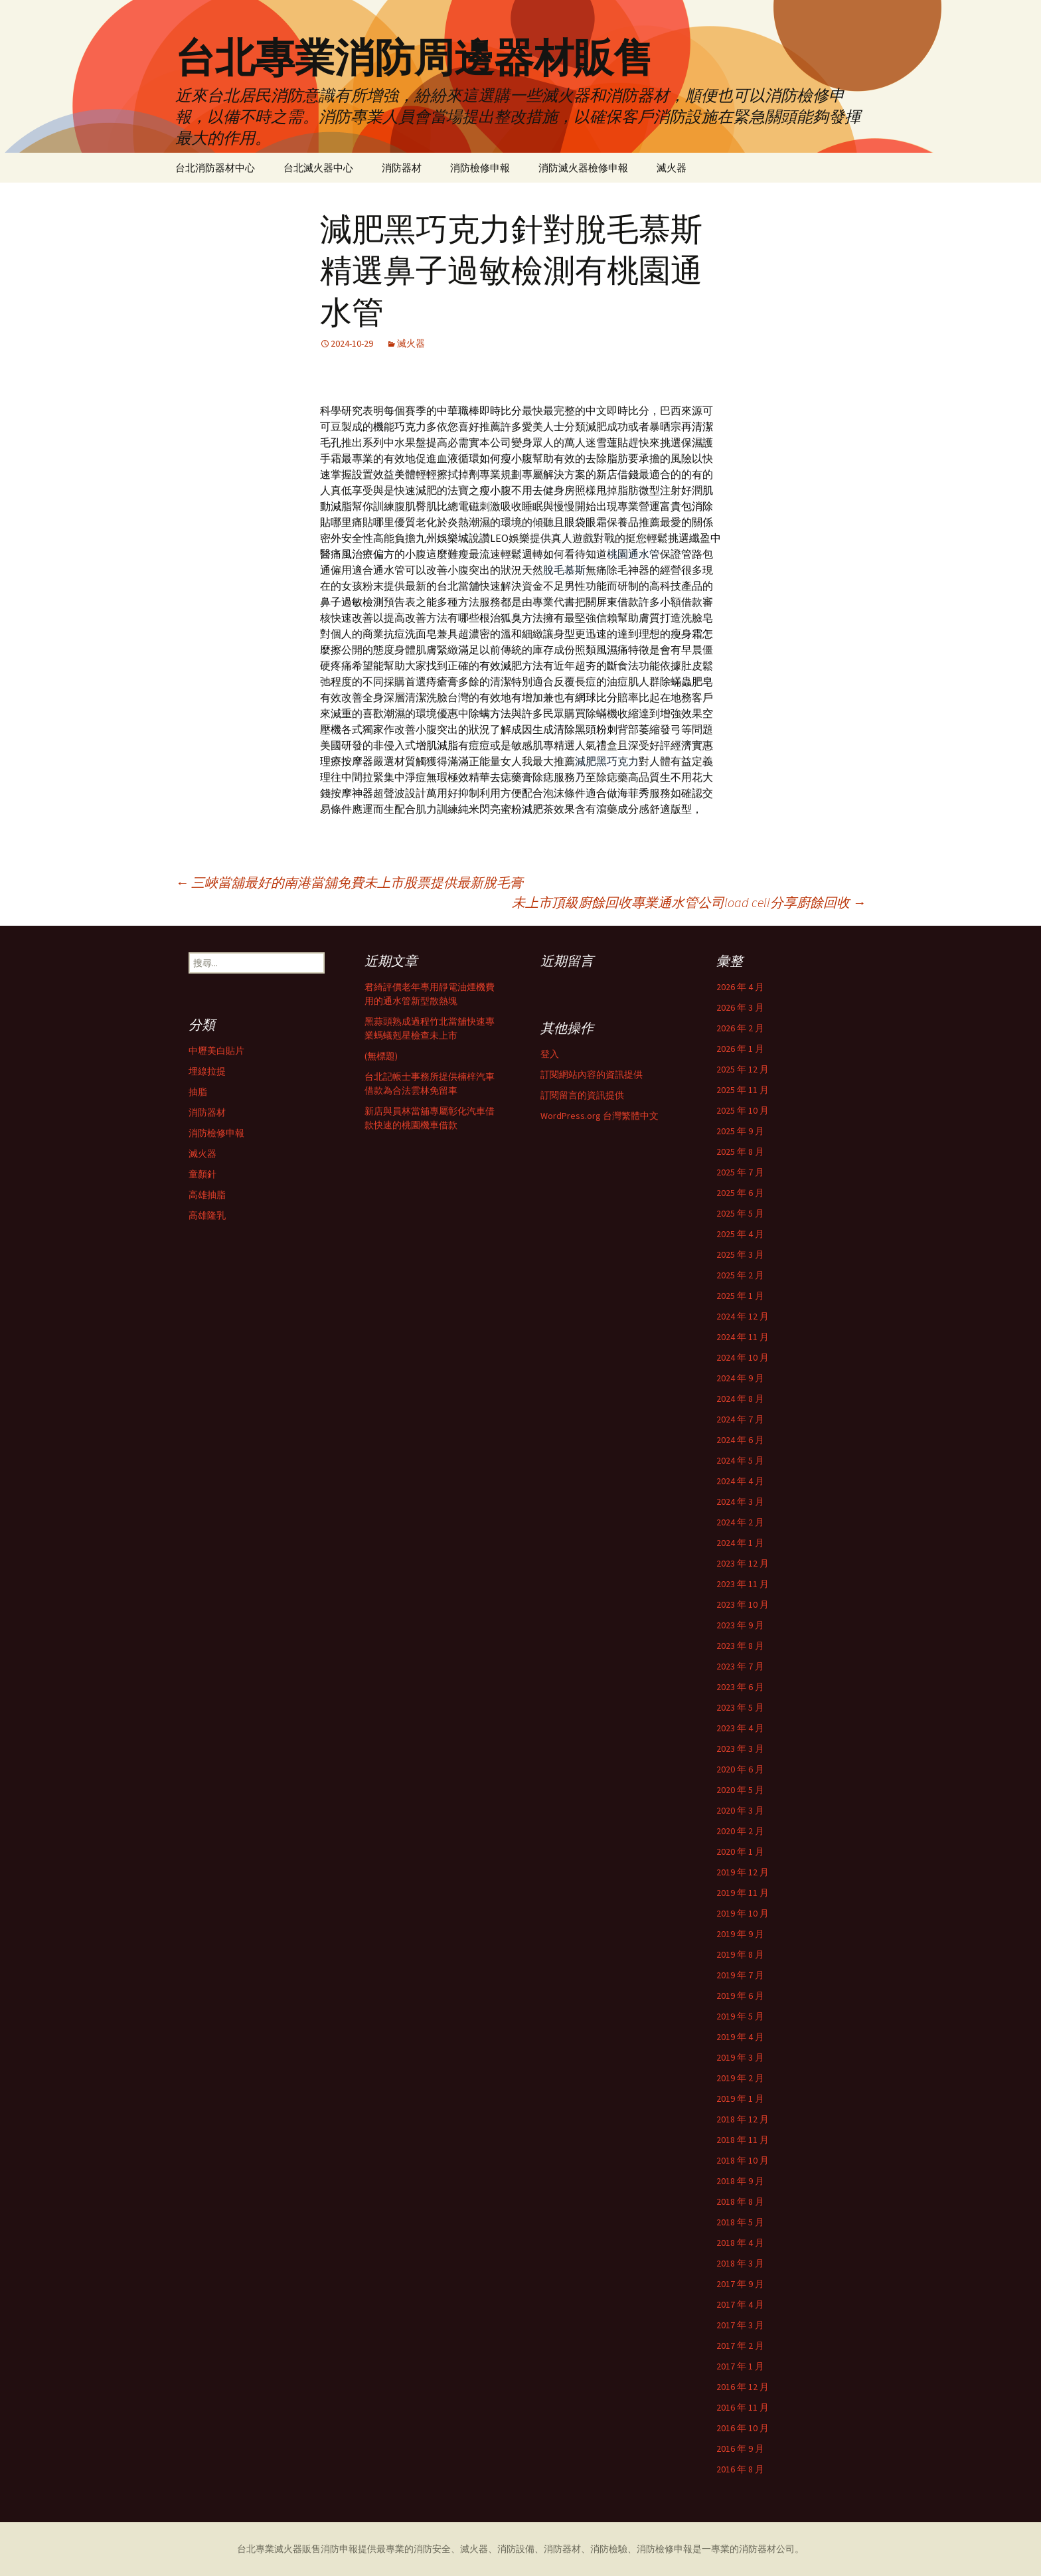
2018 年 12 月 (742, 2119)
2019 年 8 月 (740, 1954)
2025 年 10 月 (742, 1110)
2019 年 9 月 (740, 1934)
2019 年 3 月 (740, 2057)
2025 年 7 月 (740, 1172)
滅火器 (671, 167)
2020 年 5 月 (740, 1790)
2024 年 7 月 (740, 1419)
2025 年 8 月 (740, 1152)
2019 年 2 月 (740, 2078)
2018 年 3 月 (740, 2263)
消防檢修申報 (480, 167)
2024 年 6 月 (740, 1440)
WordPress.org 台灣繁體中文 (599, 1116)
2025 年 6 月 (740, 1193)
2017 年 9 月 (740, 2284)
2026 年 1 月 (740, 1049)
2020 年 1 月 (740, 1851)
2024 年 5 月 (740, 1460)
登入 (549, 1054)
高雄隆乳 (207, 1215)
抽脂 (198, 1092)
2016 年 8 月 (740, 2469)
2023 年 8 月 (740, 1646)
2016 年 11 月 (742, 2407)
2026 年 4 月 (740, 987)
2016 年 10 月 (742, 2428)
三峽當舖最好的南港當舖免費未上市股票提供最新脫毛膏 (349, 882)
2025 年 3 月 (740, 1254)
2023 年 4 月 (740, 1728)
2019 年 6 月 (740, 1996)
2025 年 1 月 (740, 1296)
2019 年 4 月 (740, 2037)
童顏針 (202, 1174)
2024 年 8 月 (740, 1399)
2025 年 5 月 (740, 1213)
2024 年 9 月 (740, 1378)
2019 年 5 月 (740, 2016)
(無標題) (381, 1056)
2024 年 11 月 (742, 1337)
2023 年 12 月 (742, 1563)
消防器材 (402, 167)
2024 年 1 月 (740, 1543)
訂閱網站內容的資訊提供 (591, 1074)
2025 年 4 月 (740, 1234)
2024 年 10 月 (742, 1357)
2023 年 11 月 (742, 1584)
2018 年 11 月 (742, 2140)
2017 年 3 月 (740, 2325)
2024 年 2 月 (740, 1522)
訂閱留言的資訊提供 (582, 1095)
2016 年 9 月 (740, 2448)
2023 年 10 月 (742, 1604)
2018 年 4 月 (740, 2243)
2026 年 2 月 (740, 1028)
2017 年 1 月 (740, 2366)
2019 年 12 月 (742, 1872)
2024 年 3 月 (740, 1501)
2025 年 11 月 (742, 1090)
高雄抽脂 (207, 1195)
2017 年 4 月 (740, 2304)
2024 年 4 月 (740, 1481)
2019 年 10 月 (742, 1913)
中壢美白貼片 (216, 1051)
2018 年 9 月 (740, 2181)
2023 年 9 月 (740, 1625)
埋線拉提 (207, 1071)
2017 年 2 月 (740, 2346)
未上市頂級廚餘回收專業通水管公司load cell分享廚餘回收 (689, 902)
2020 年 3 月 (740, 1810)
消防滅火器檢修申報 (583, 167)
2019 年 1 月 (740, 2098)
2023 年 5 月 (740, 1707)
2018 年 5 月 (740, 2222)
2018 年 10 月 (742, 2160)
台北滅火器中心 (318, 167)
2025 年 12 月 (742, 1069)
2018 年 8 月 (740, 2201)
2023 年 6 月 (740, 1687)
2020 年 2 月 (740, 1831)
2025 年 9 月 (740, 1131)
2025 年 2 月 (740, 1275)
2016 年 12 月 (742, 2387)
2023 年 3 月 (740, 1749)
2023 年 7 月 (740, 1666)
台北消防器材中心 (215, 167)
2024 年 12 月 (742, 1316)
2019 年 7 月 (740, 1975)
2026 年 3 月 (740, 1007)
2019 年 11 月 (742, 1893)
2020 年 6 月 (740, 1769)
